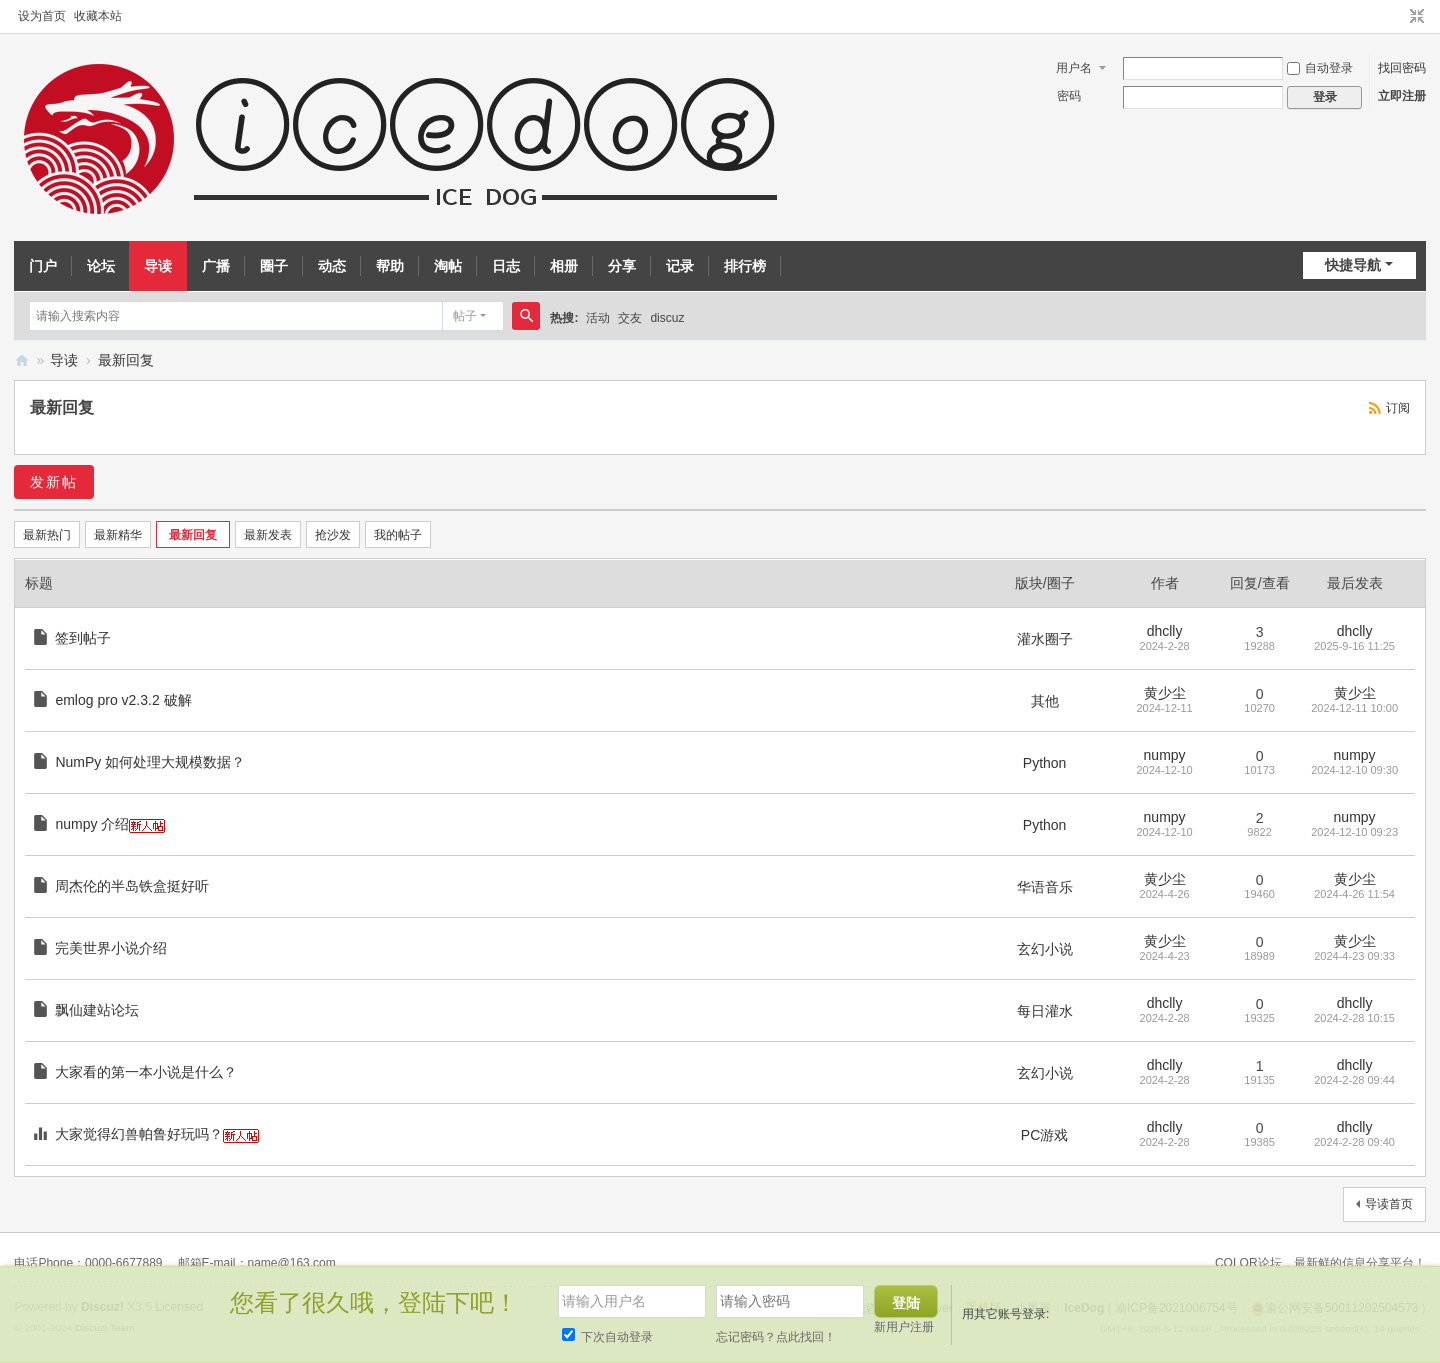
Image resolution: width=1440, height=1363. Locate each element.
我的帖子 (398, 535)
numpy (1165, 755)
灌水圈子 (1045, 639)
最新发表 (268, 535)
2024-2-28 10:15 (1354, 1018)
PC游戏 (1044, 1135)
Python (1045, 763)
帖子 (465, 316)
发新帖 (54, 482)
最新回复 (126, 360)
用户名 (1074, 68)
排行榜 (745, 266)
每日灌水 (1045, 1011)
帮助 (390, 266)
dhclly (1165, 631)
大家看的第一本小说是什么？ (146, 1072)
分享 (622, 266)
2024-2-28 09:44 (1354, 1080)
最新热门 (47, 535)
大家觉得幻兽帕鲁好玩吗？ (139, 1134)
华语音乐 (1045, 887)
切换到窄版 (1417, 17)
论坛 (101, 266)
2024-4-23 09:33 (1354, 956)
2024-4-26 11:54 (1354, 894)
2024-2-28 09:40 (1354, 1142)
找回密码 (1402, 68)
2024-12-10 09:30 (1354, 770)
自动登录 (1320, 68)
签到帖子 (83, 638)
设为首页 (42, 16)
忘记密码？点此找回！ (776, 1337)
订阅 (1398, 408)
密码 (1069, 96)
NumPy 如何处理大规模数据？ (150, 762)
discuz (667, 318)
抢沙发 (333, 535)
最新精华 (118, 535)
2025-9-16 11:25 (1354, 646)
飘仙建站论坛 (97, 1010)
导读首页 (1389, 1204)
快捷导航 (1353, 265)
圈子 (274, 266)
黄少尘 (1165, 693)
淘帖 (448, 266)
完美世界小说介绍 (111, 948)
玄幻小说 (1045, 949)
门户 (43, 266)
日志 (506, 266)
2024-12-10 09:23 (1354, 832)
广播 (216, 266)
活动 (598, 318)
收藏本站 (98, 16)
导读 (158, 266)
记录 (680, 266)
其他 (1045, 701)
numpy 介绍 (92, 824)
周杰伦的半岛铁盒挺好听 (132, 886)
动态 (332, 266)
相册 (564, 266)
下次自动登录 (607, 1337)
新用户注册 (904, 1327)
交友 (630, 318)
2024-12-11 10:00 (1354, 708)
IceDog (22, 360)
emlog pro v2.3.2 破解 (123, 700)
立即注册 (1402, 96)
